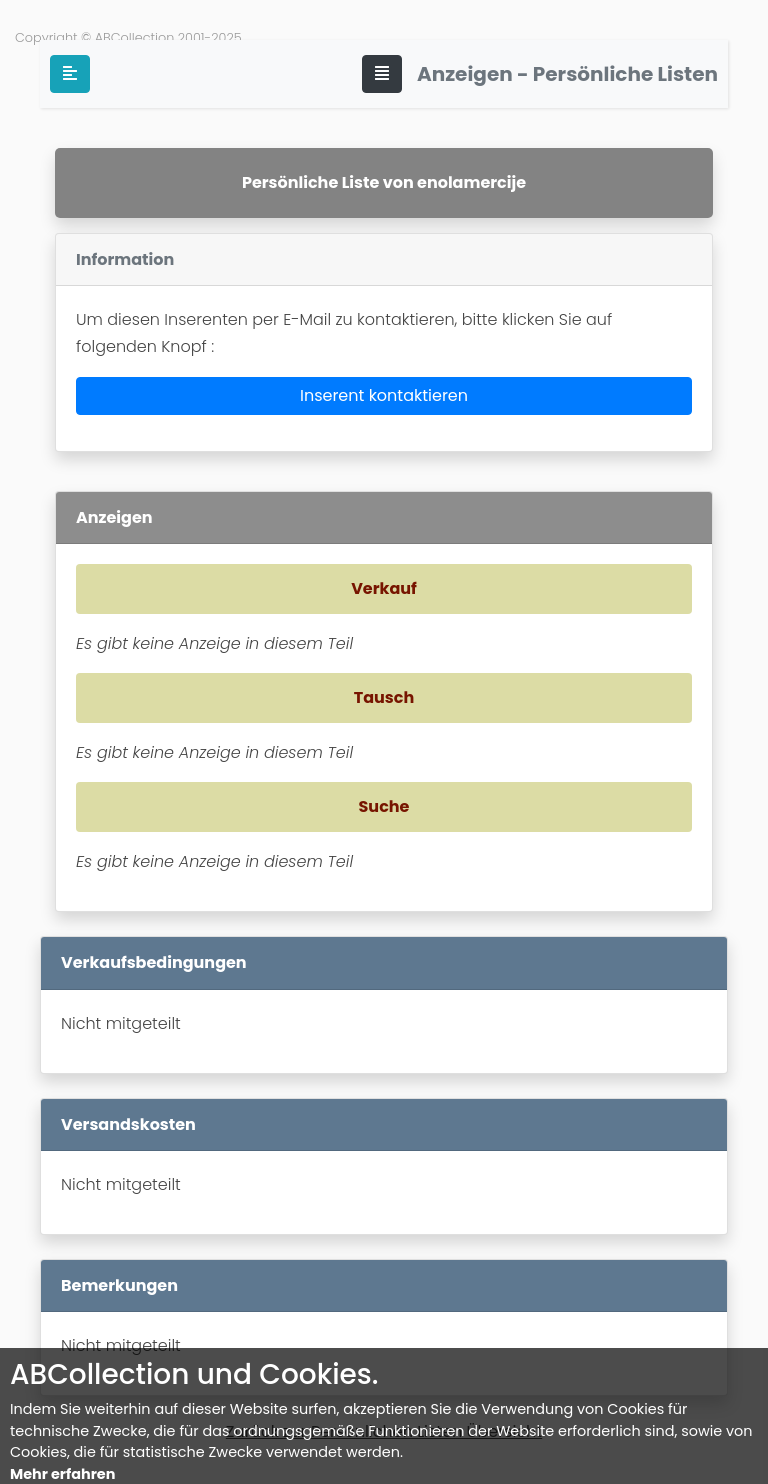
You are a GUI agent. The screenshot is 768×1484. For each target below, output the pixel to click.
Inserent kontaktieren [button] (384, 395)
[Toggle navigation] (382, 74)
